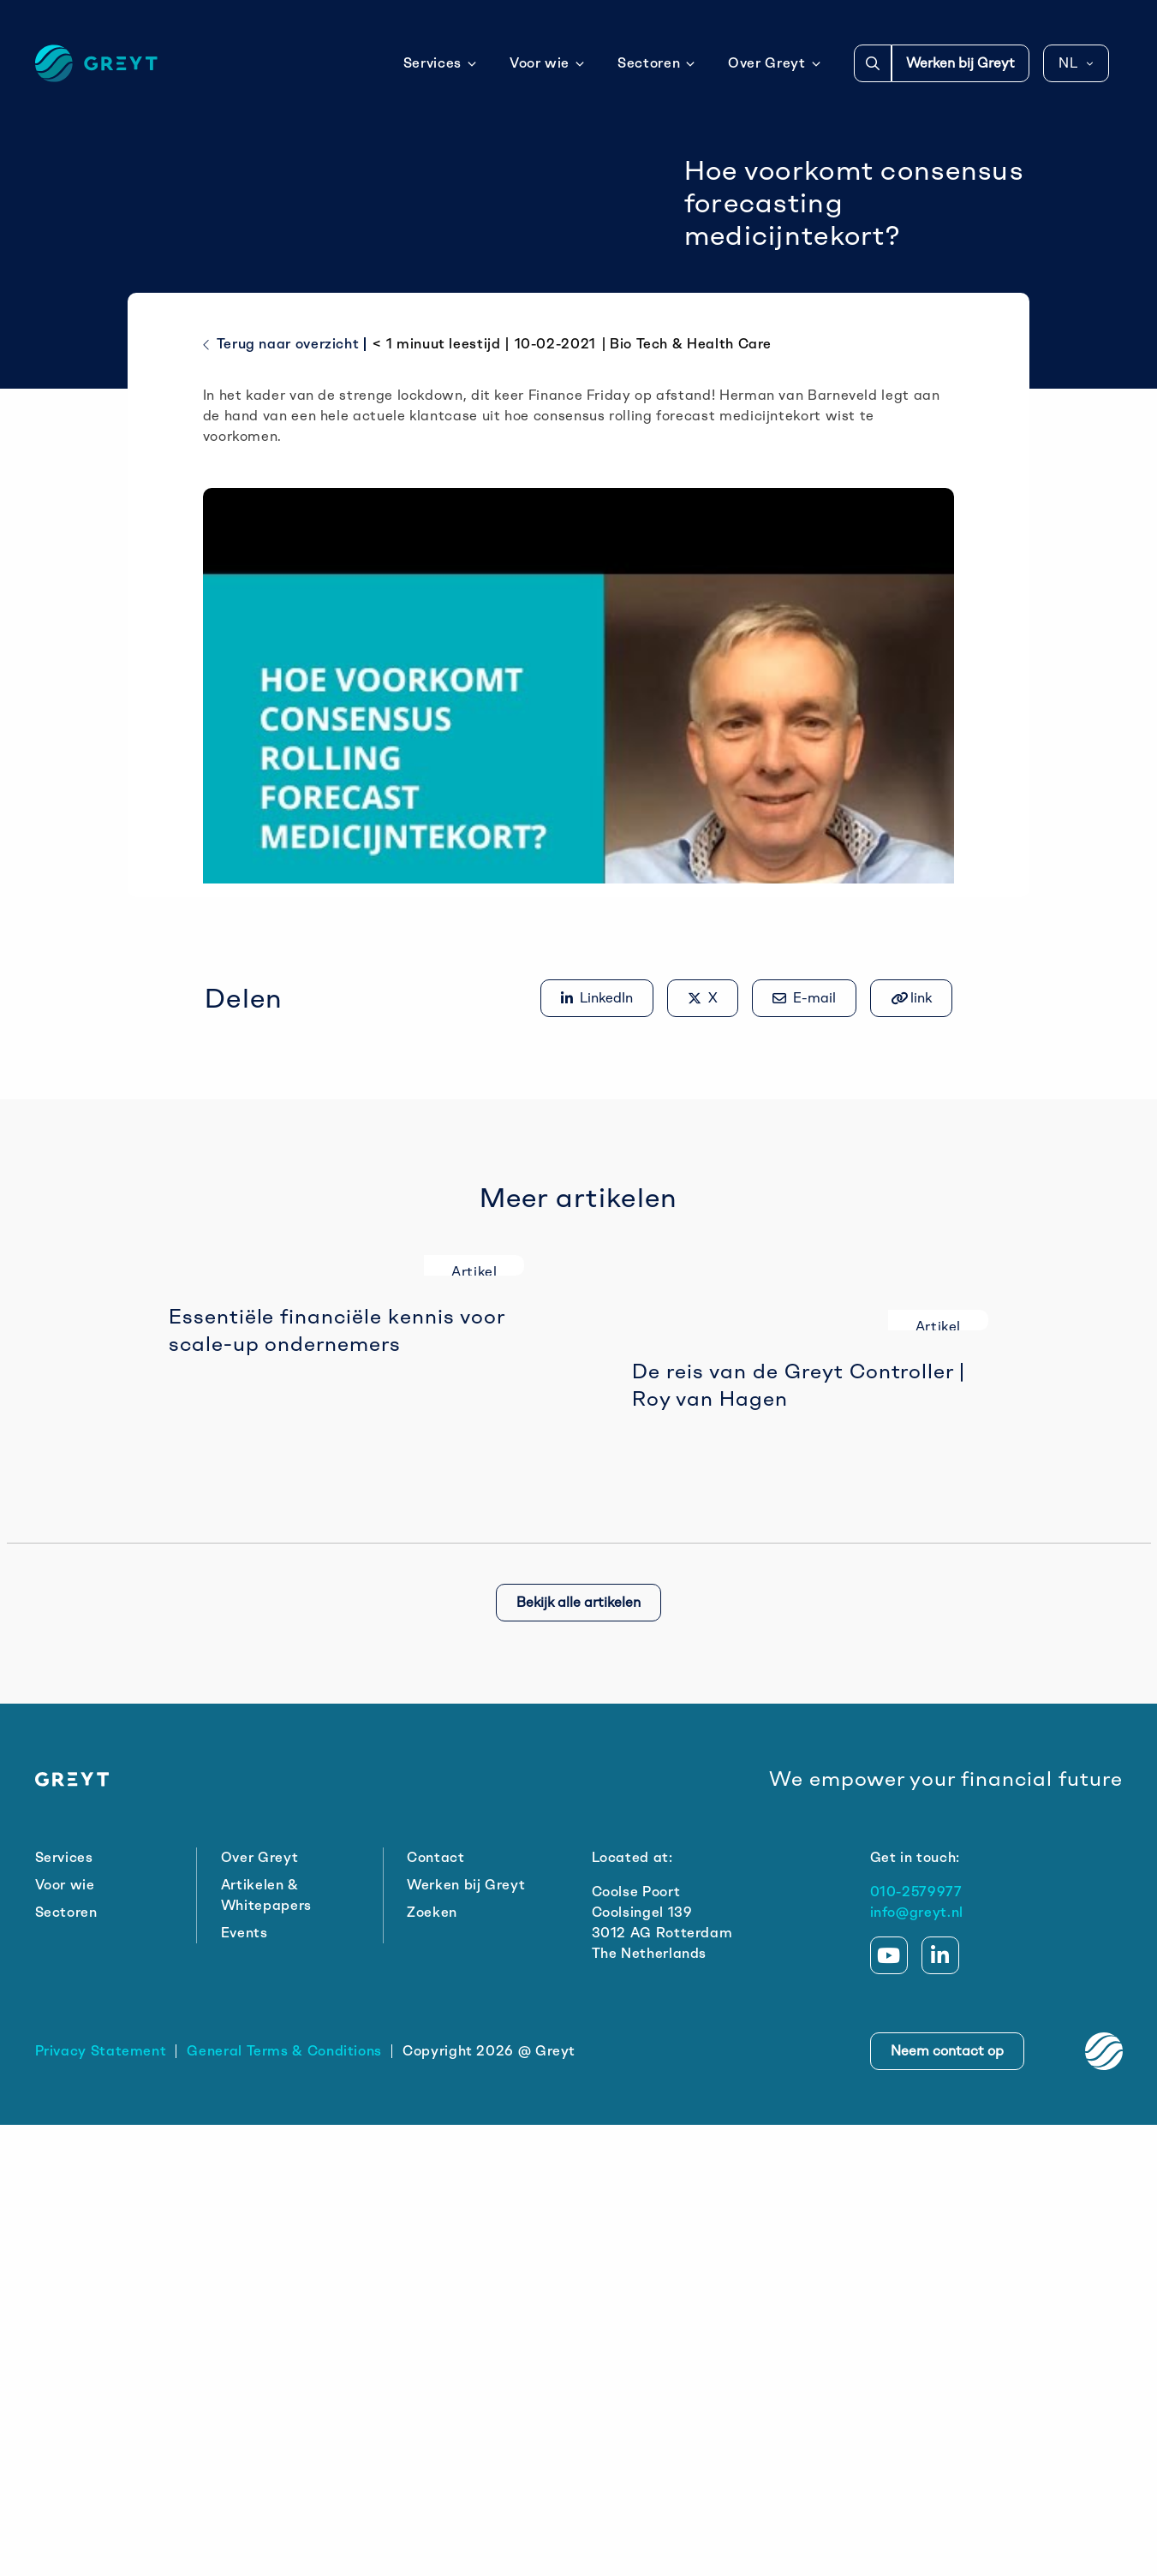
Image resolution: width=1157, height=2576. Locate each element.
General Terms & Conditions (284, 2502)
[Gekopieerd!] (911, 1146)
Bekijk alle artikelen (578, 2053)
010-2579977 (916, 2343)
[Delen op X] (702, 1146)
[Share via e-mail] (804, 1146)
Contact (435, 2308)
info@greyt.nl (916, 2363)
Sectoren (656, 63)
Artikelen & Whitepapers (266, 2346)
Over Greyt (774, 63)
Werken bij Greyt (960, 63)
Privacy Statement (101, 2502)
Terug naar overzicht (281, 493)
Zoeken (432, 2363)
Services (440, 63)
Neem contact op (947, 2502)
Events (244, 2384)
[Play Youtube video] (579, 821)
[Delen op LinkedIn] (596, 1146)
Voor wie (547, 63)
